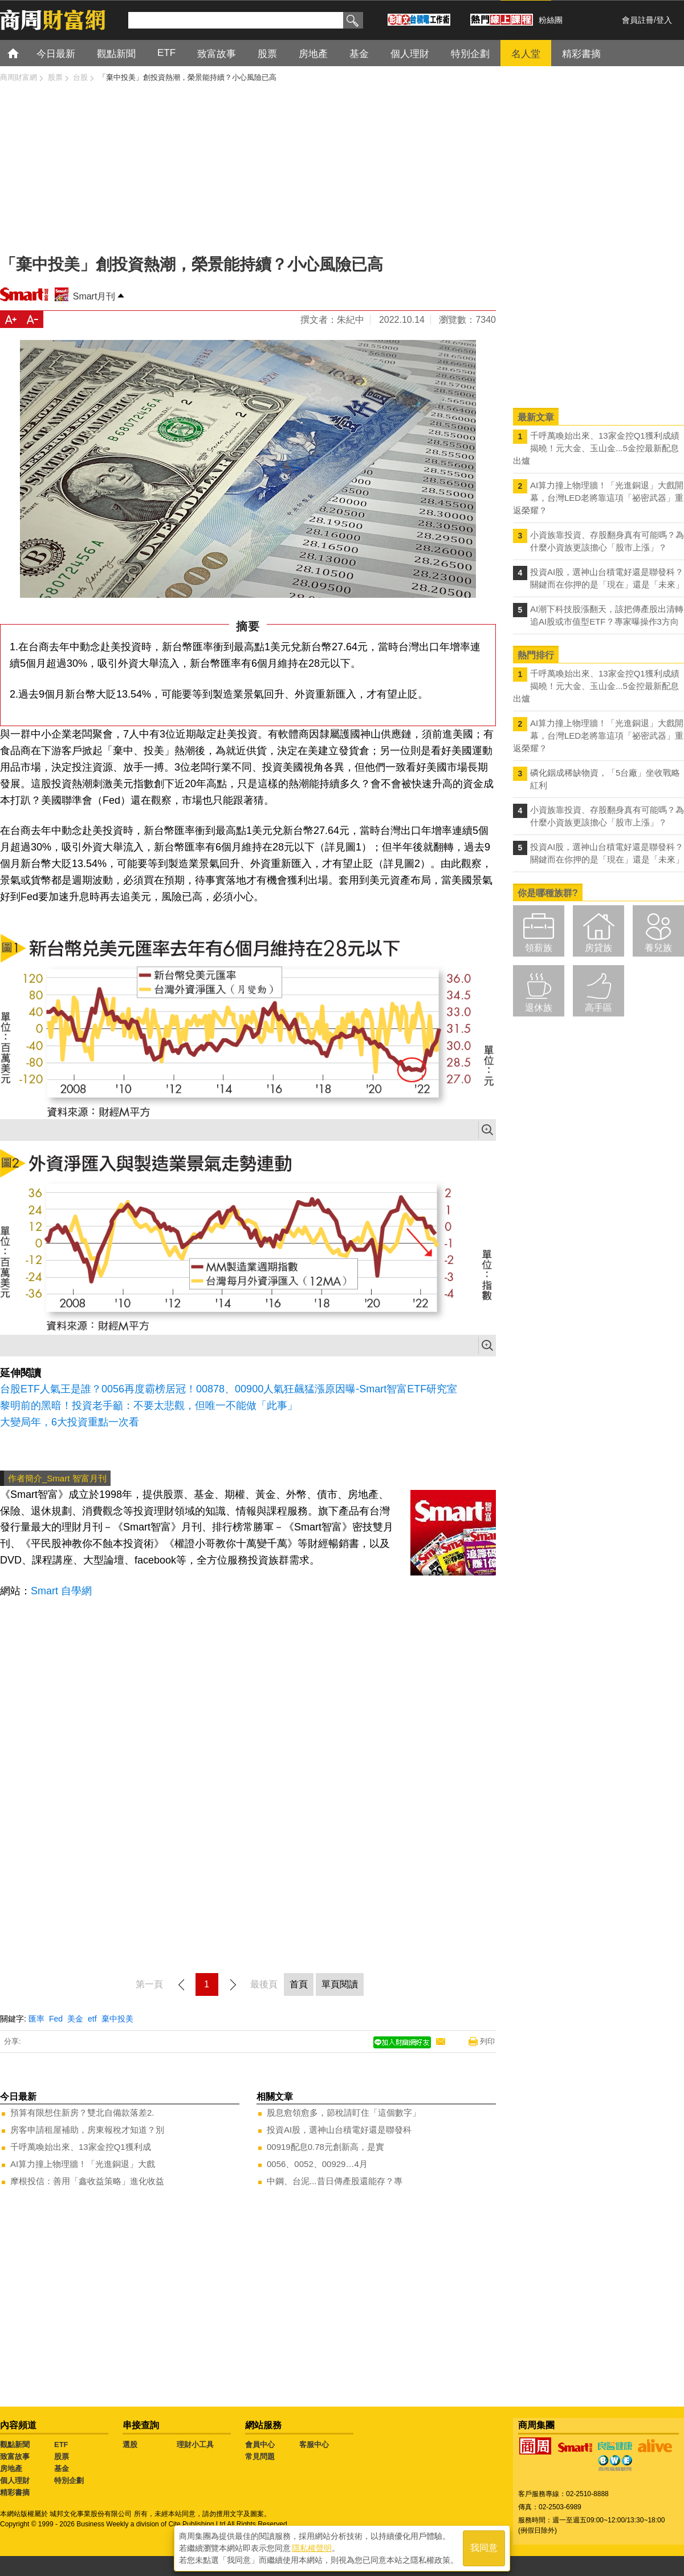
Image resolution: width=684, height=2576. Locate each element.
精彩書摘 (15, 2492)
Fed (56, 2018)
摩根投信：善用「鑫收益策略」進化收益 (87, 2181)
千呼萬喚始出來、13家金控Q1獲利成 (80, 2147)
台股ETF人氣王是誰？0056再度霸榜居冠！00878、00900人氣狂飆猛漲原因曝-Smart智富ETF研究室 (228, 1389)
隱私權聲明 (312, 2548)
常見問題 (260, 2456)
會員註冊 (638, 20)
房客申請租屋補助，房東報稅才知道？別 (87, 2129)
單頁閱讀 (339, 1984)
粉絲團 (551, 20)
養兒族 (658, 948)
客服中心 (314, 2444)
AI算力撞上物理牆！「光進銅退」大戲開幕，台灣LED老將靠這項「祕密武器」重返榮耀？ (598, 497)
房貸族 (598, 948)
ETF (61, 2444)
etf (92, 2018)
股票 (61, 2456)
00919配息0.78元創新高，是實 (325, 2147)
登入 (664, 20)
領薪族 (538, 948)
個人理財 (15, 2480)
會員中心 (260, 2444)
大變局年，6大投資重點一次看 (69, 1422)
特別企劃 (69, 2480)
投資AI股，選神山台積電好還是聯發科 (339, 2129)
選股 (130, 2444)
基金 (61, 2468)
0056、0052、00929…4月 (317, 2164)
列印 (487, 2041)
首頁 (23, 53)
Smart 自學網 (61, 1591)
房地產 (11, 2468)
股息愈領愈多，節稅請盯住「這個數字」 (344, 2112)
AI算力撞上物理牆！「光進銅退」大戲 (82, 2164)
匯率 (36, 2018)
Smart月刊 (94, 296)
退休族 (538, 1007)
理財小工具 (195, 2444)
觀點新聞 (15, 2444)
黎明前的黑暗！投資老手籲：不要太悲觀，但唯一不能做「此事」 (149, 1405)
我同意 (484, 2548)
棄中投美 (117, 2018)
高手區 (598, 1007)
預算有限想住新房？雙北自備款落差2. (82, 2112)
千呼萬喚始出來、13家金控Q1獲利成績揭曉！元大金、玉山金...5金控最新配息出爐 (596, 448)
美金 (75, 2018)
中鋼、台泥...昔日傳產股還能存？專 (334, 2181)
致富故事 (15, 2456)
